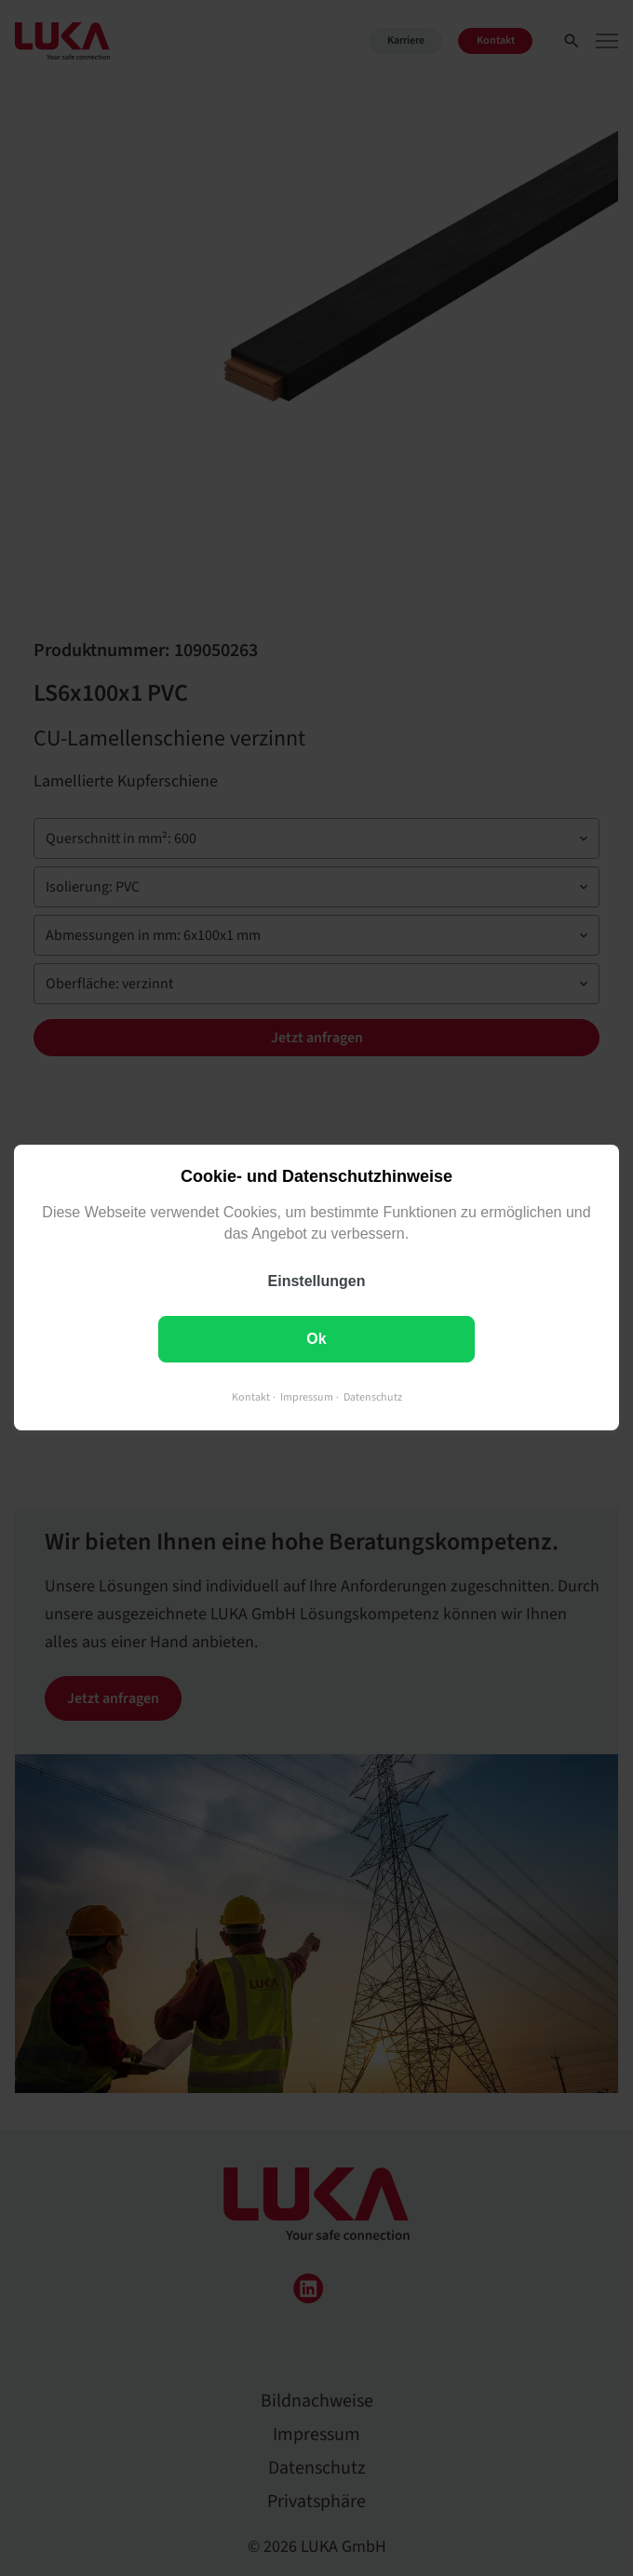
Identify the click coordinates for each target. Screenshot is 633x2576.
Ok (316, 1340)
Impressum (306, 1398)
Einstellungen (317, 1282)
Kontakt (251, 1398)
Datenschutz (372, 1398)
